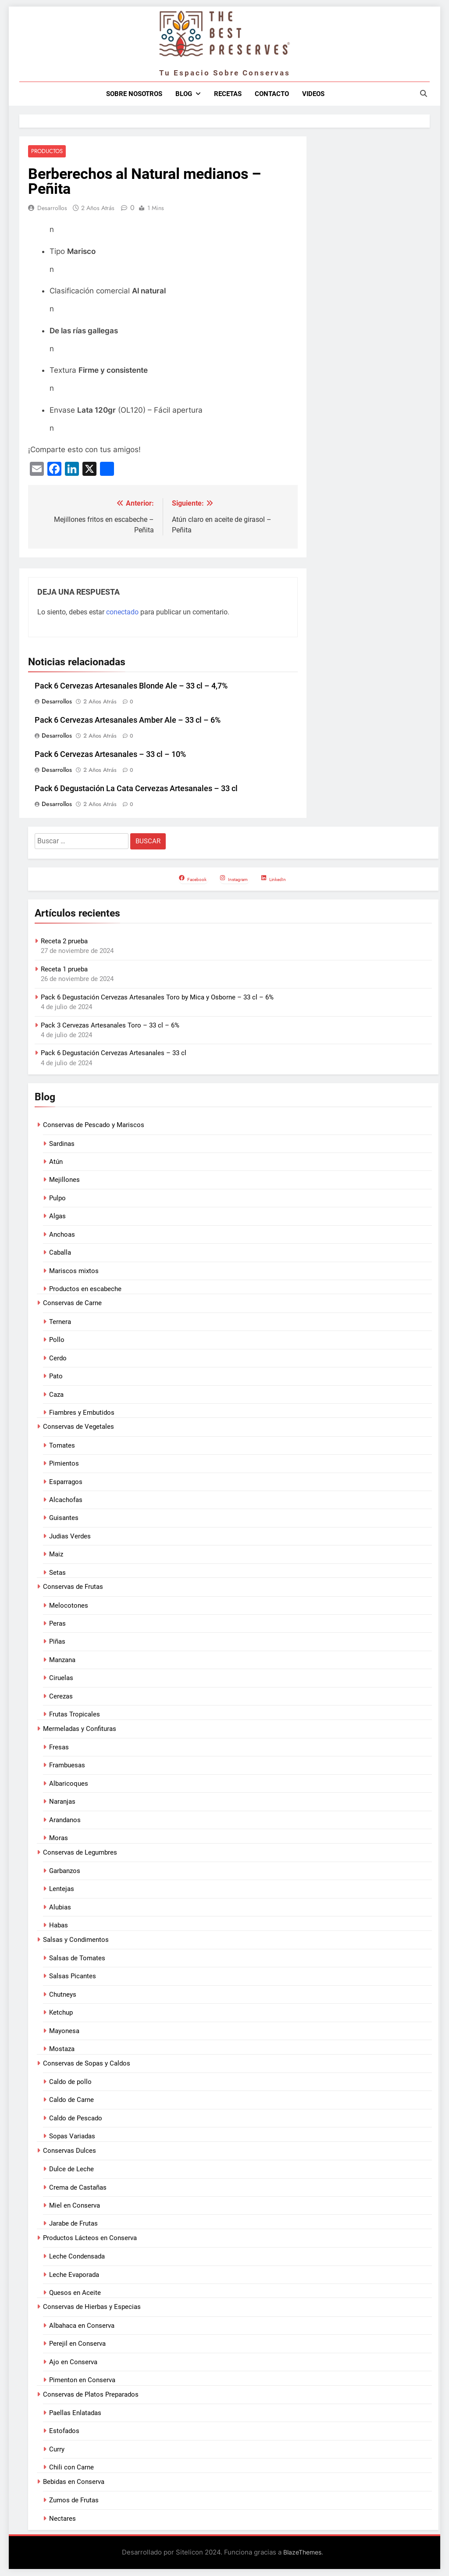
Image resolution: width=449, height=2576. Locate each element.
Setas (57, 1573)
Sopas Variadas (72, 2137)
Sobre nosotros (134, 94)
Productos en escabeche (85, 1289)
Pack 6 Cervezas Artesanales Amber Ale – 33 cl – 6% (128, 720)
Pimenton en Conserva (82, 2380)
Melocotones (68, 1606)
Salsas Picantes (72, 1977)
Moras (58, 1838)
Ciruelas (61, 1678)
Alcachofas (65, 1500)
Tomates (62, 1446)
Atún (56, 1162)
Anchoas (62, 1235)
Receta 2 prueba (64, 941)
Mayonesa (64, 2031)
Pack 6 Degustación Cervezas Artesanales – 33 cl (113, 1054)
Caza (56, 1395)
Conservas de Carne (72, 1304)
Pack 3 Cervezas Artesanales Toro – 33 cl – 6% (110, 1026)
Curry (56, 2450)
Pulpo (57, 1198)
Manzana (62, 1660)
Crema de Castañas (78, 2188)
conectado (122, 612)
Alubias (60, 1908)
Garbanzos (64, 1871)
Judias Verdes (70, 1537)
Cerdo (58, 1359)
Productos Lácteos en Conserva (90, 2238)
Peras (57, 1624)
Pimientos (64, 1464)
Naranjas (62, 1802)
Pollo (56, 1340)
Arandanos (65, 1820)
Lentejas (61, 1890)
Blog (183, 94)
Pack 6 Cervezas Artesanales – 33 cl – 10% (110, 754)
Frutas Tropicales (74, 1715)
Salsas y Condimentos (76, 1940)
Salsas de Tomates (77, 1958)
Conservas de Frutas (73, 1587)
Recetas (228, 94)
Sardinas (62, 1144)
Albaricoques (68, 1784)
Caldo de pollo (70, 2082)
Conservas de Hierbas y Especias (92, 2308)
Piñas (57, 1642)
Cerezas (61, 1697)
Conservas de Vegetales (78, 1427)
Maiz (56, 1555)
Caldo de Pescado (75, 2119)
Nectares (62, 2519)
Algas (57, 1216)
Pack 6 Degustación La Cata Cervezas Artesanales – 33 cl (136, 789)
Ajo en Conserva (73, 2362)
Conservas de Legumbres (80, 1853)
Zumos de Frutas (74, 2501)
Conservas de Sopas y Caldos (86, 2064)
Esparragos (65, 1482)
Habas (58, 1926)
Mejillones (64, 1181)
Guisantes (63, 1519)
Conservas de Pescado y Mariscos (93, 1125)
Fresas (59, 1748)
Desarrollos (52, 208)
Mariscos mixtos (74, 1271)
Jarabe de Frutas (73, 2224)
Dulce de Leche (71, 2169)
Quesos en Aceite (75, 2293)
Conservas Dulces (69, 2151)
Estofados (64, 2432)
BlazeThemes (302, 2552)
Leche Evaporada (74, 2275)
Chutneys (62, 1995)
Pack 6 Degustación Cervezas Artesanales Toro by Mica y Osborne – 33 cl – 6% (157, 998)
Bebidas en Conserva (73, 2482)
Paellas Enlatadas (75, 2413)
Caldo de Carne (71, 2101)
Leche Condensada (77, 2257)
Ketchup (61, 2013)
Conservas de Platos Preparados (91, 2395)
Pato (56, 1377)
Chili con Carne (71, 2468)
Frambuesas (67, 1766)
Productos (46, 151)
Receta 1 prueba (64, 970)
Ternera (60, 1322)
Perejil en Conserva (77, 2344)
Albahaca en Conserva (81, 2326)
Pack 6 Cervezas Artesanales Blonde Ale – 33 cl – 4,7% (131, 686)
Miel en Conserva (74, 2206)
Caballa (60, 1253)
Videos (313, 94)
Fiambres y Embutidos (81, 1413)
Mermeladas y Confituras (79, 1729)
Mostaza (62, 2049)
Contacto (272, 94)
